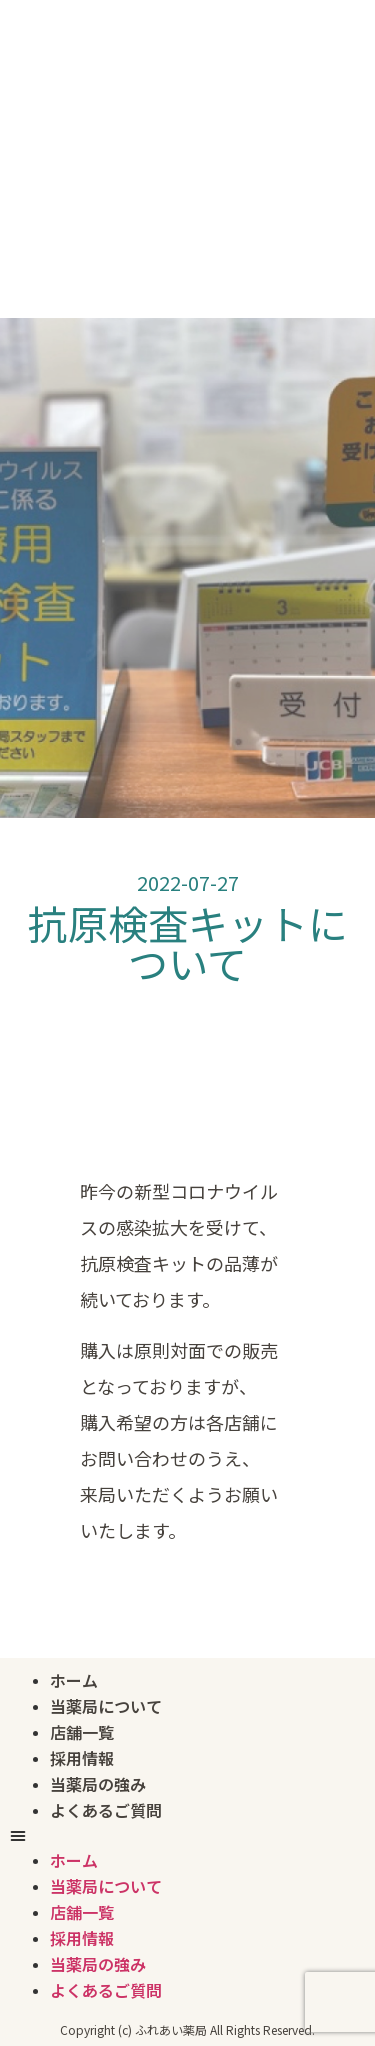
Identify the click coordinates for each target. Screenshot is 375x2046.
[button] (187, 1836)
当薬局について (106, 1706)
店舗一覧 (82, 1732)
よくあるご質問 (106, 1810)
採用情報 (82, 1758)
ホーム (74, 1680)
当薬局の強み (98, 1784)
